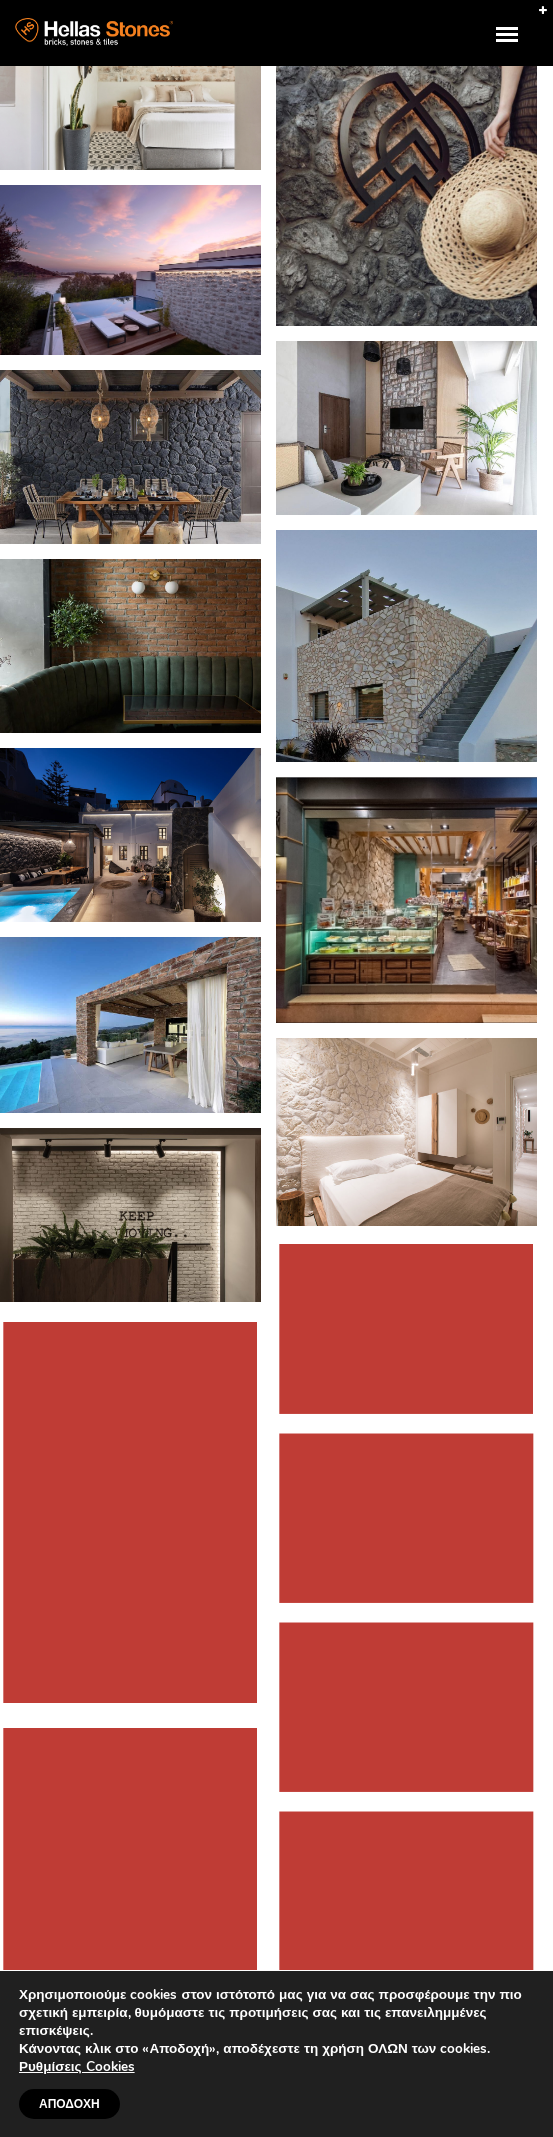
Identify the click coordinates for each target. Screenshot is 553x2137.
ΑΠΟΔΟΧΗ (69, 2104)
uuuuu (519, 45)
